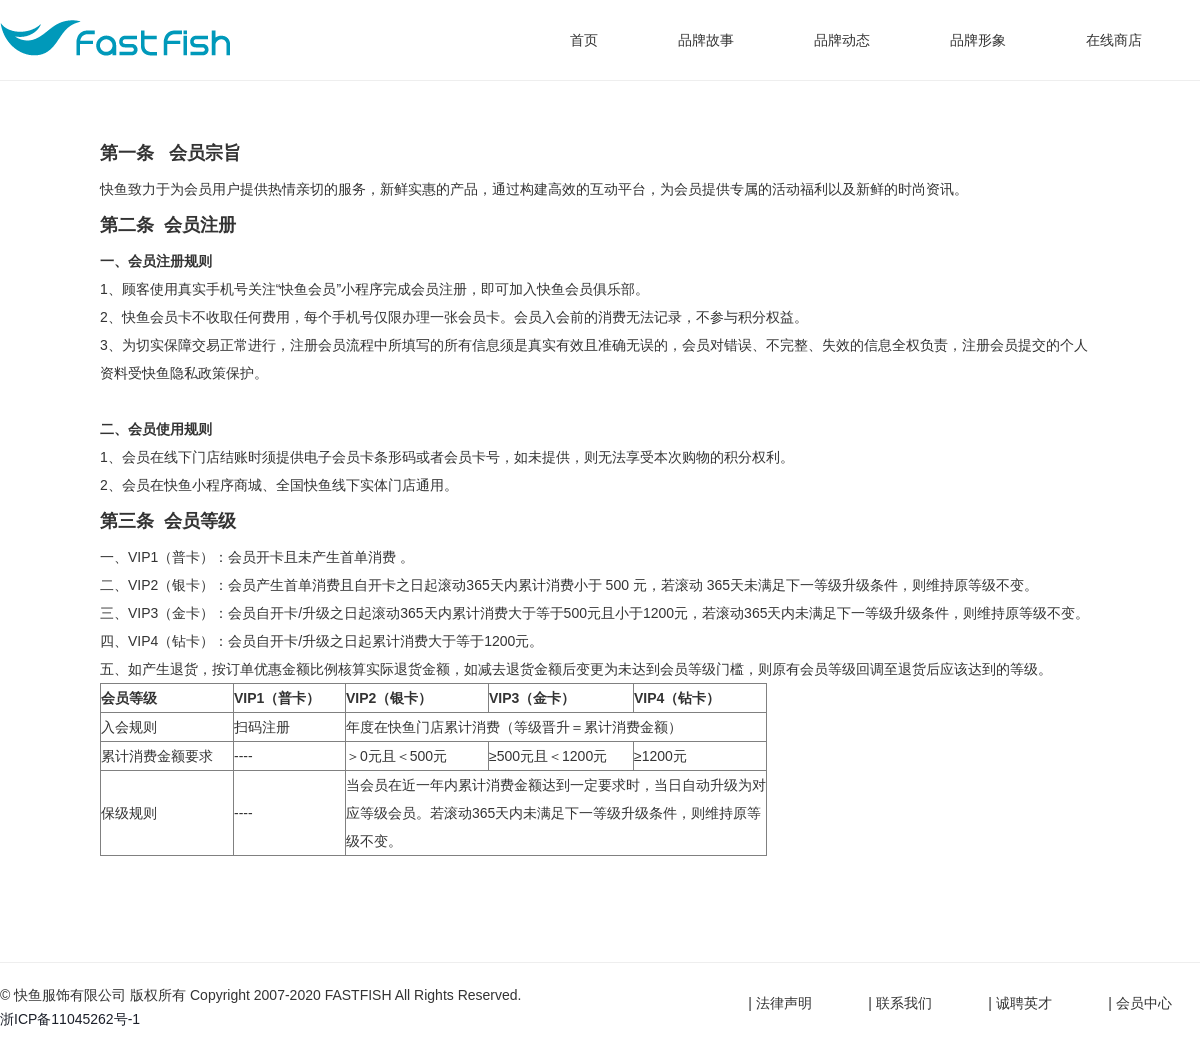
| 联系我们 (900, 1003)
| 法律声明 (780, 1003)
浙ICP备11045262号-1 (70, 1019)
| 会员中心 (1140, 1003)
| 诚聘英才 (1020, 1003)
